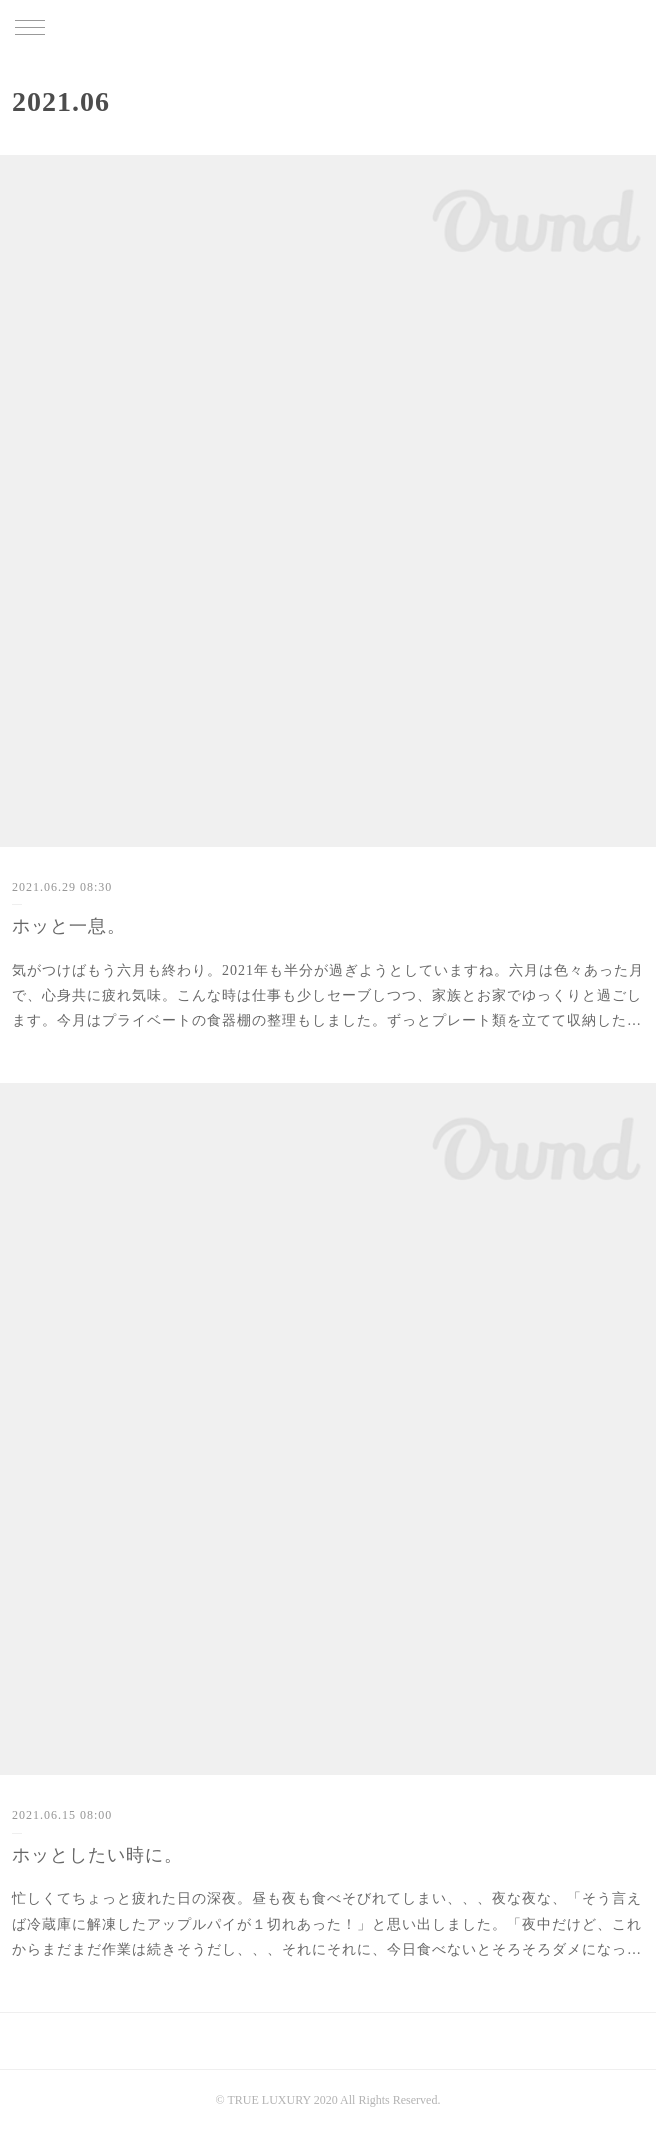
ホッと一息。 (69, 926)
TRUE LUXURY (328, 29)
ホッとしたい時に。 (97, 1855)
